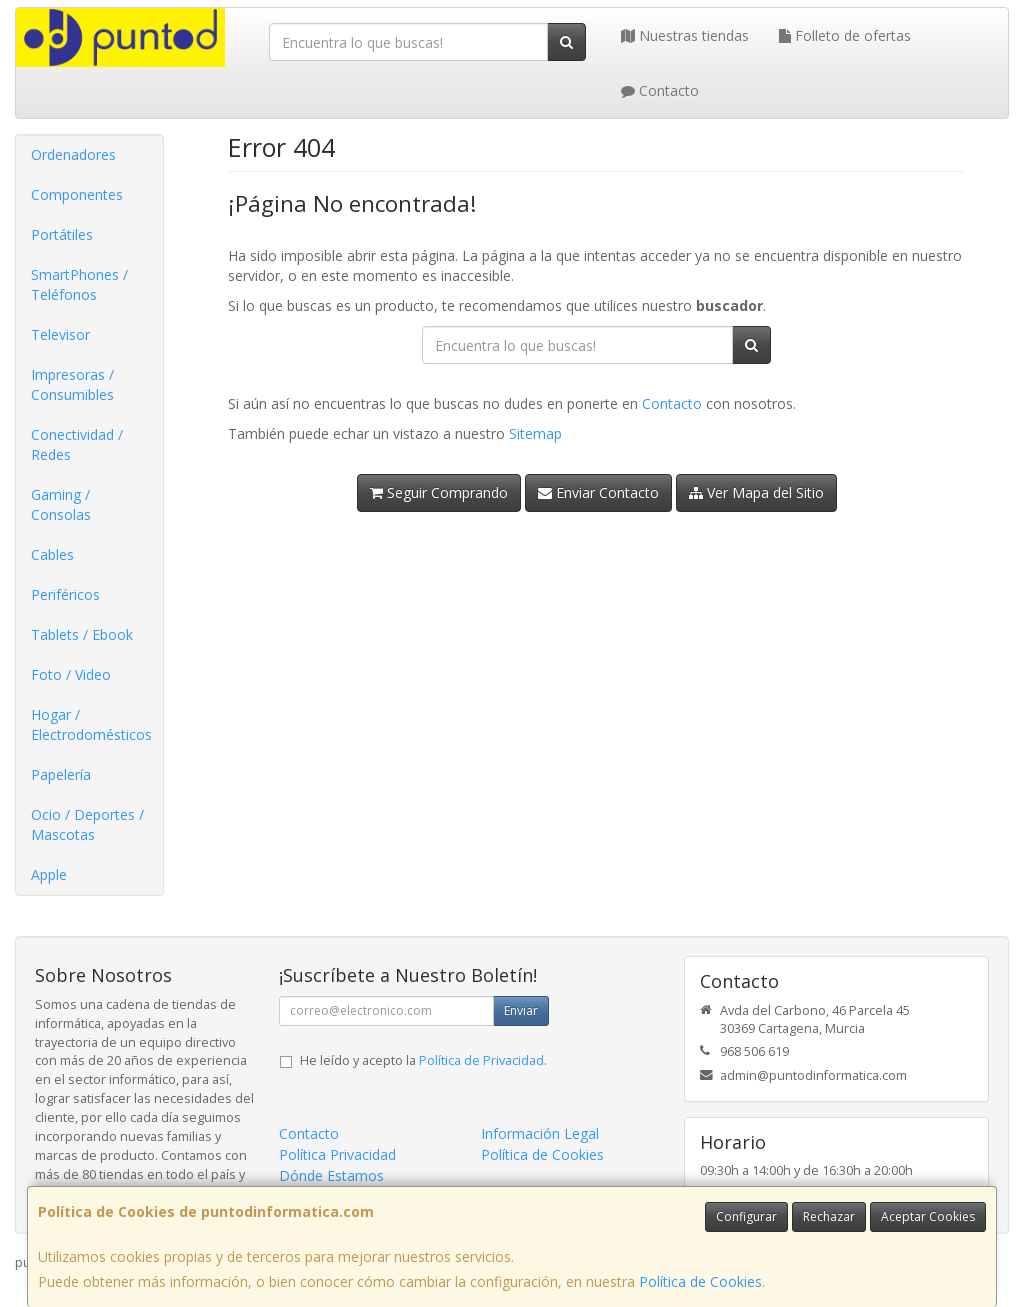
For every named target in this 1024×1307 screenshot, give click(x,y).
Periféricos (65, 594)
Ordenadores (73, 154)
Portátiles (62, 234)
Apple (49, 874)
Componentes (77, 194)
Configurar (746, 1216)
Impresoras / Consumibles (72, 384)
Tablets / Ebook (82, 634)
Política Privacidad (337, 1154)
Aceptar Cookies (928, 1216)
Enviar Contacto (598, 492)
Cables (52, 554)
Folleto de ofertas (845, 35)
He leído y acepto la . (423, 1060)
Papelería (61, 774)
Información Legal (540, 1133)
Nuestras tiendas (685, 35)
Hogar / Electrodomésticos (91, 724)
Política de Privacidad (481, 1060)
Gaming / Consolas (61, 504)
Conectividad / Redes (77, 444)
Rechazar (829, 1216)
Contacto (660, 90)
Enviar (521, 1010)
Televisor (60, 334)
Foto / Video (71, 674)
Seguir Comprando (439, 492)
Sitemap (535, 433)
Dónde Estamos (331, 1175)
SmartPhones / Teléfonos (79, 284)
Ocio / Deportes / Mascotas (87, 824)
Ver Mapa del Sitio (756, 492)
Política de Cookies (700, 1281)
